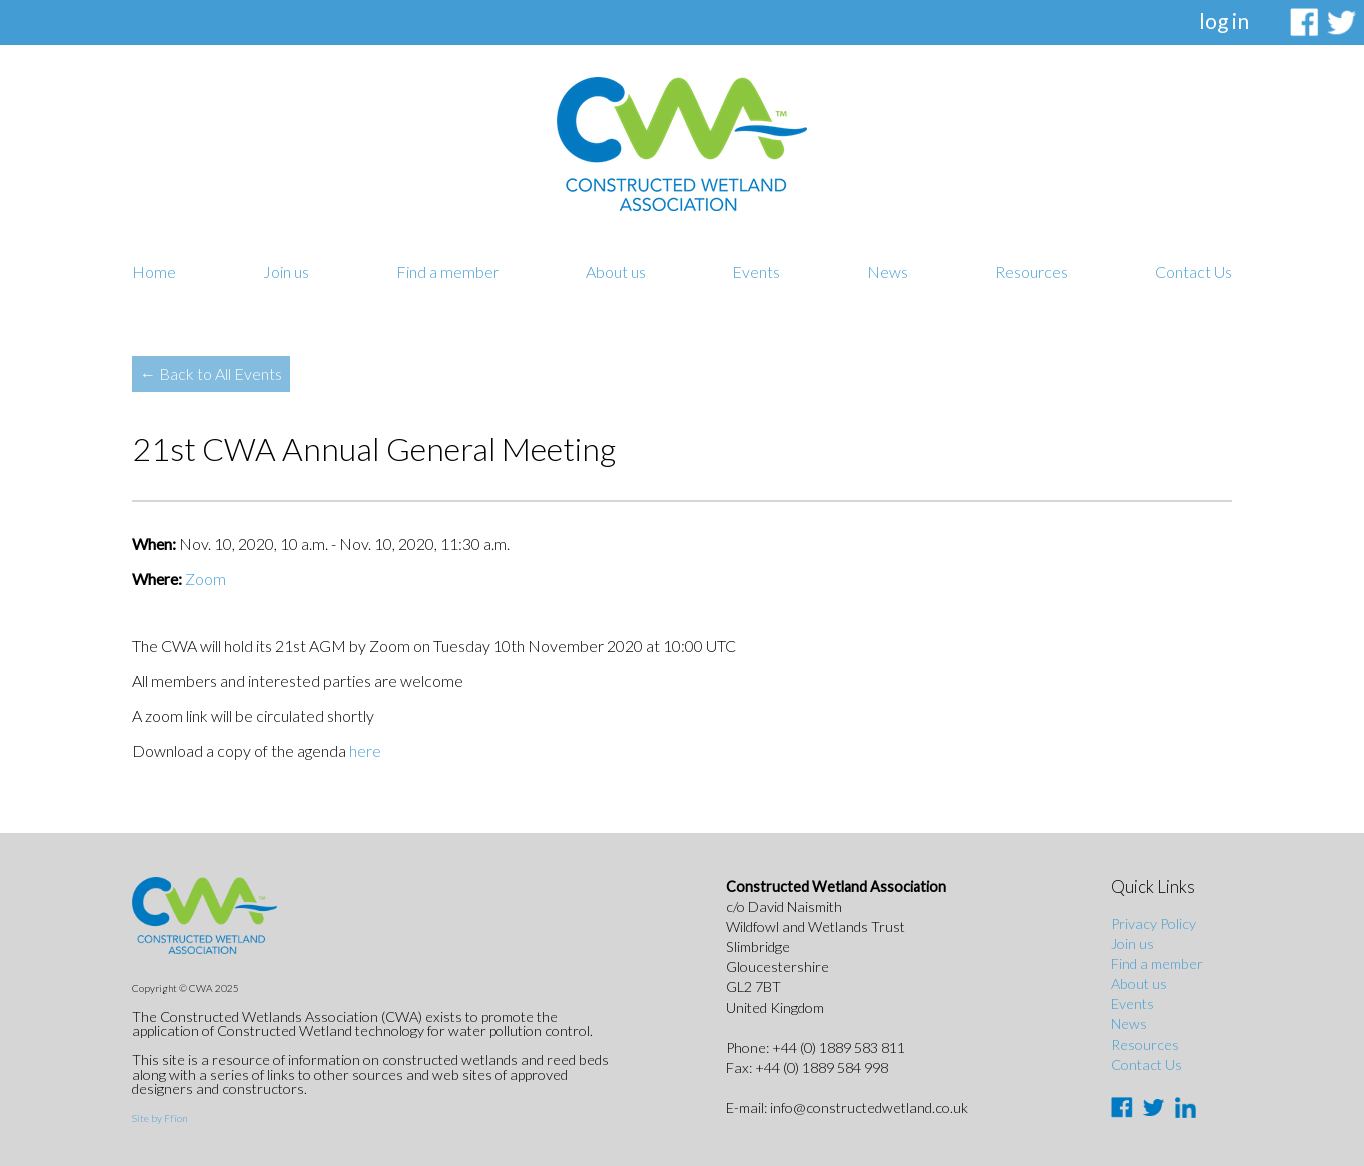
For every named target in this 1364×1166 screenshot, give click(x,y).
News (887, 271)
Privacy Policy (1153, 923)
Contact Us (1193, 271)
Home (154, 271)
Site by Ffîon (159, 1118)
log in (1224, 20)
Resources (1031, 271)
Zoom (205, 578)
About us (616, 271)
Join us (286, 271)
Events (756, 271)
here (365, 750)
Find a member (447, 271)
